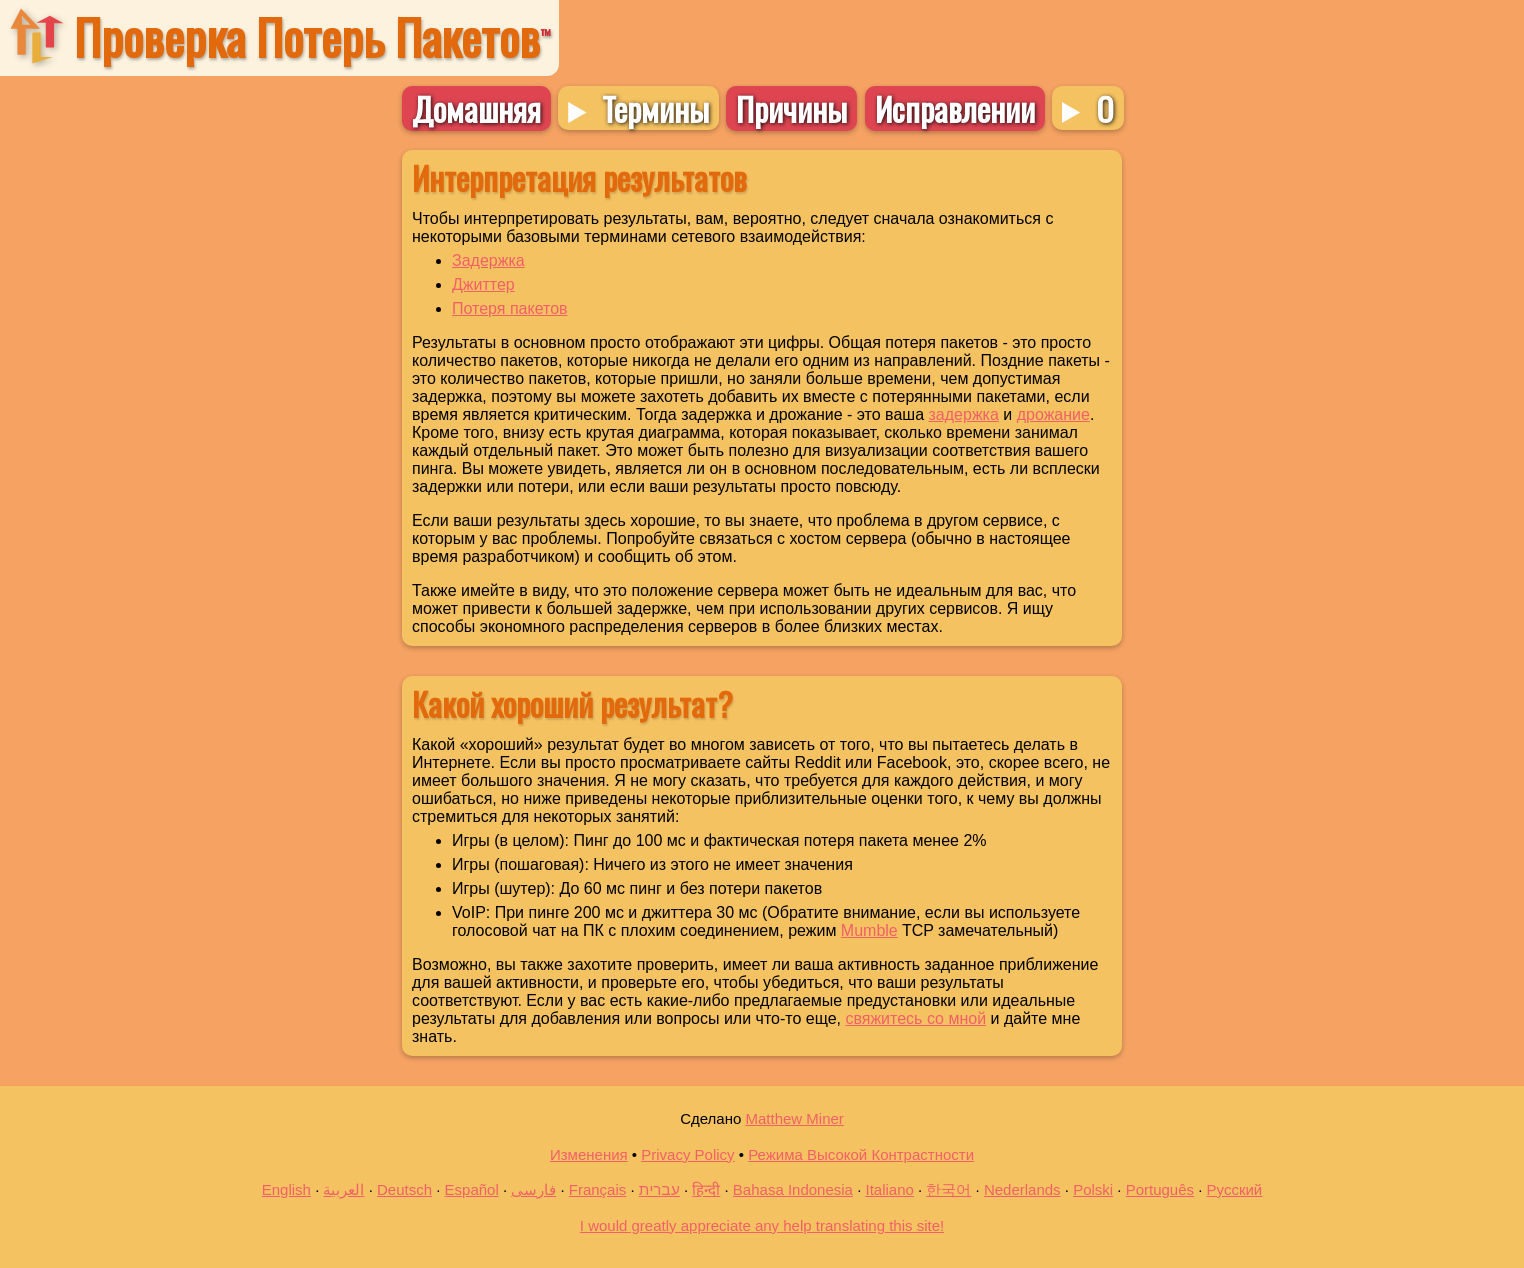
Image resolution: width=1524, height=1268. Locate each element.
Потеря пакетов (510, 308)
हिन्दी (706, 1189)
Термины (655, 108)
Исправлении (955, 108)
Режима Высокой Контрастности (861, 1154)
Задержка (488, 260)
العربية (343, 1189)
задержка (964, 414)
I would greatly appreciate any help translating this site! (762, 1225)
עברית (659, 1189)
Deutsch (404, 1189)
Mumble (869, 930)
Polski (1093, 1189)
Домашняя (476, 108)
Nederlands (1022, 1189)
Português (1160, 1189)
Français (598, 1189)
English (286, 1189)
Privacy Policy (687, 1154)
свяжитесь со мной (915, 1018)
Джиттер (483, 284)
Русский (1235, 1189)
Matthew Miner (794, 1118)
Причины (791, 108)
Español (472, 1189)
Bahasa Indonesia (793, 1189)
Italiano (889, 1189)
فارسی (533, 1189)
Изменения (589, 1154)
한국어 (948, 1189)
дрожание (1053, 414)
